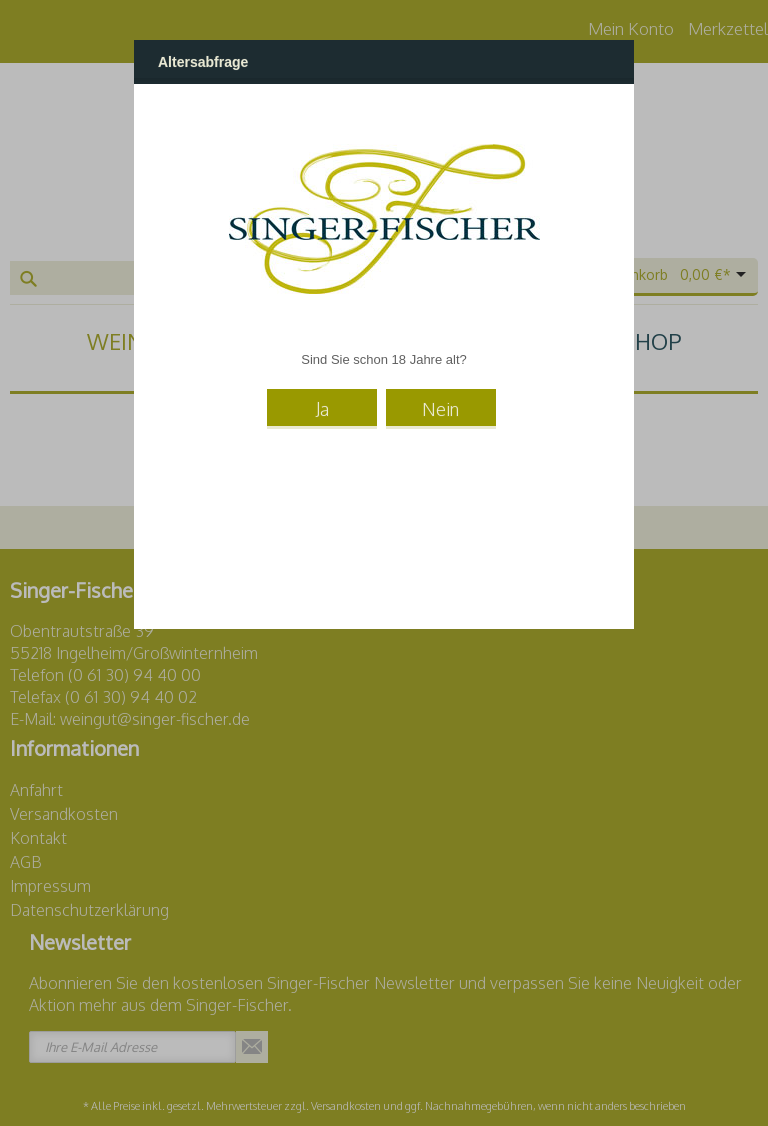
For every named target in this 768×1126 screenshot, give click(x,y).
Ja (322, 408)
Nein (440, 408)
